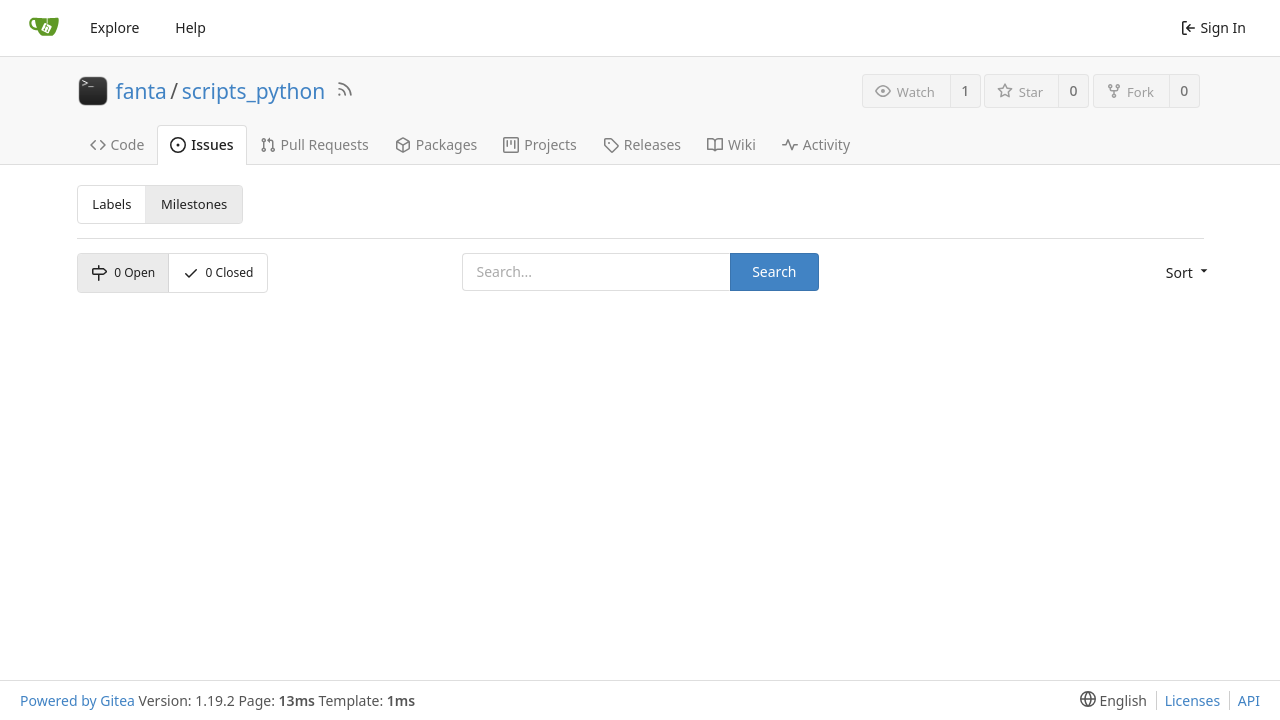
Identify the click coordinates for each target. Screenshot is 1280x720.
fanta (141, 91)
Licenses (1193, 700)
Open (123, 272)
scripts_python (254, 91)
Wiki (731, 144)
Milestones (194, 204)
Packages (436, 144)
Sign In (1213, 27)
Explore (114, 27)
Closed (218, 272)
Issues (201, 144)
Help (190, 27)
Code (117, 144)
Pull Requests (314, 144)
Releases (642, 144)
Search (774, 271)
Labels (111, 204)
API (1249, 700)
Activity (816, 144)
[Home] (44, 28)
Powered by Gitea (77, 700)
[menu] (1185, 273)
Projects (539, 144)
